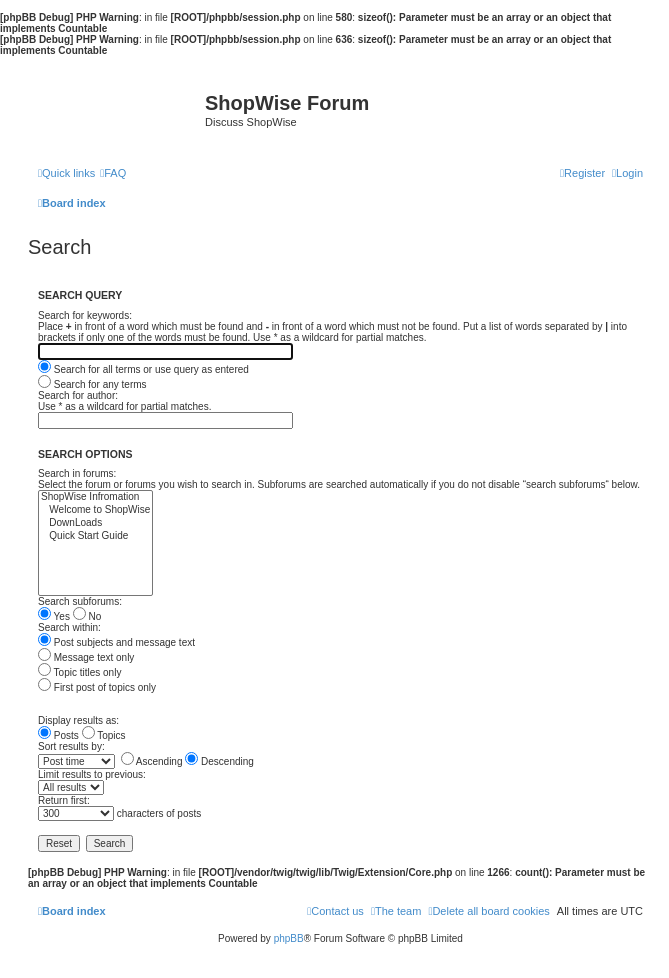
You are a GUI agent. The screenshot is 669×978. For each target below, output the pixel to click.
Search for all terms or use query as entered (143, 369)
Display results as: (78, 720)
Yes (54, 616)
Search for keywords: (85, 315)
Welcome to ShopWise (95, 510)
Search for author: (78, 395)
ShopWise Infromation (95, 497)
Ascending (152, 761)
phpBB (289, 938)
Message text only (86, 657)
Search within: (69, 627)
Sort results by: (71, 746)
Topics (104, 735)
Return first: (64, 800)
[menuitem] (113, 173)
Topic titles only (79, 672)
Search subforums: (80, 601)
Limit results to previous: (92, 774)
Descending (219, 761)
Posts (58, 735)
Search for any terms (92, 384)
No (87, 616)
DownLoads (95, 523)
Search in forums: (77, 473)
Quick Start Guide (95, 536)
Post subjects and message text (116, 642)
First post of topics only (97, 687)
